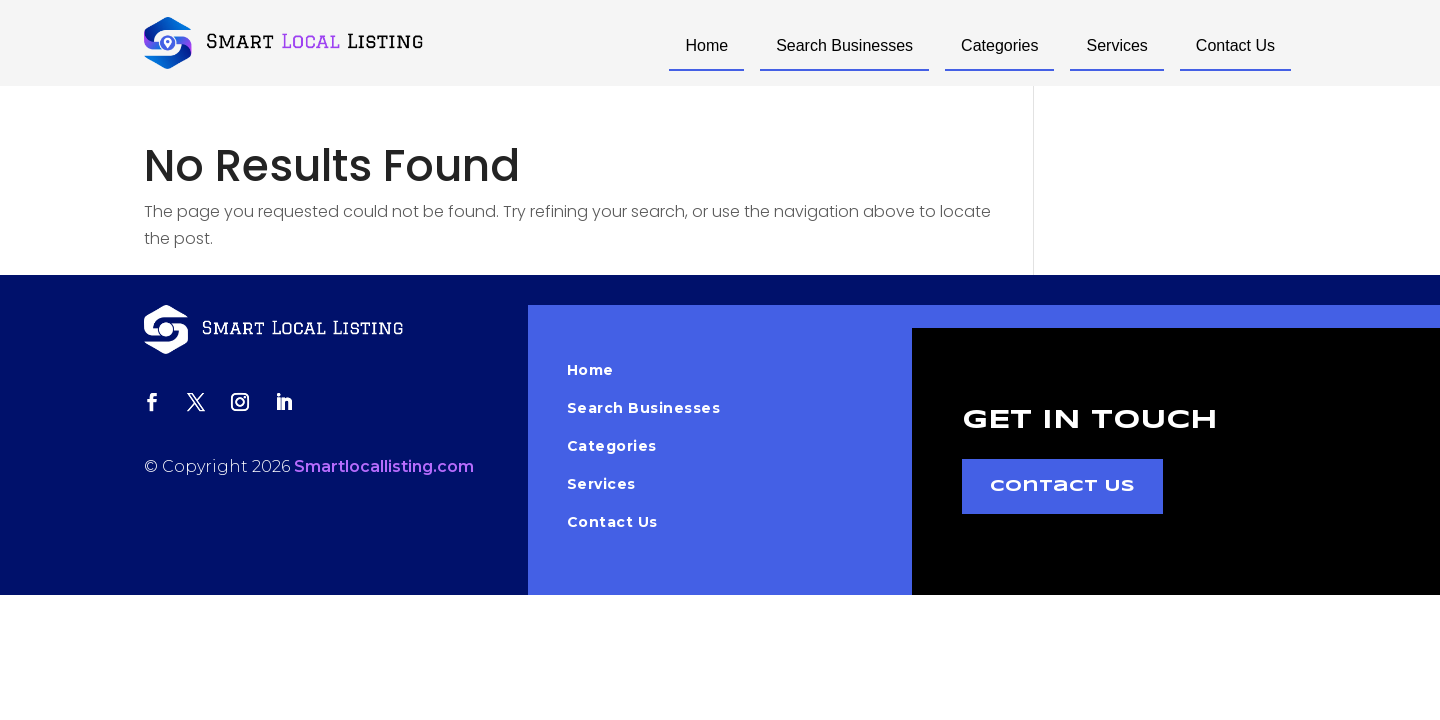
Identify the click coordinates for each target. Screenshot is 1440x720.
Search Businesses (844, 45)
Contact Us (1235, 45)
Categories (999, 45)
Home (706, 45)
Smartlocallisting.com (384, 466)
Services (1116, 45)
